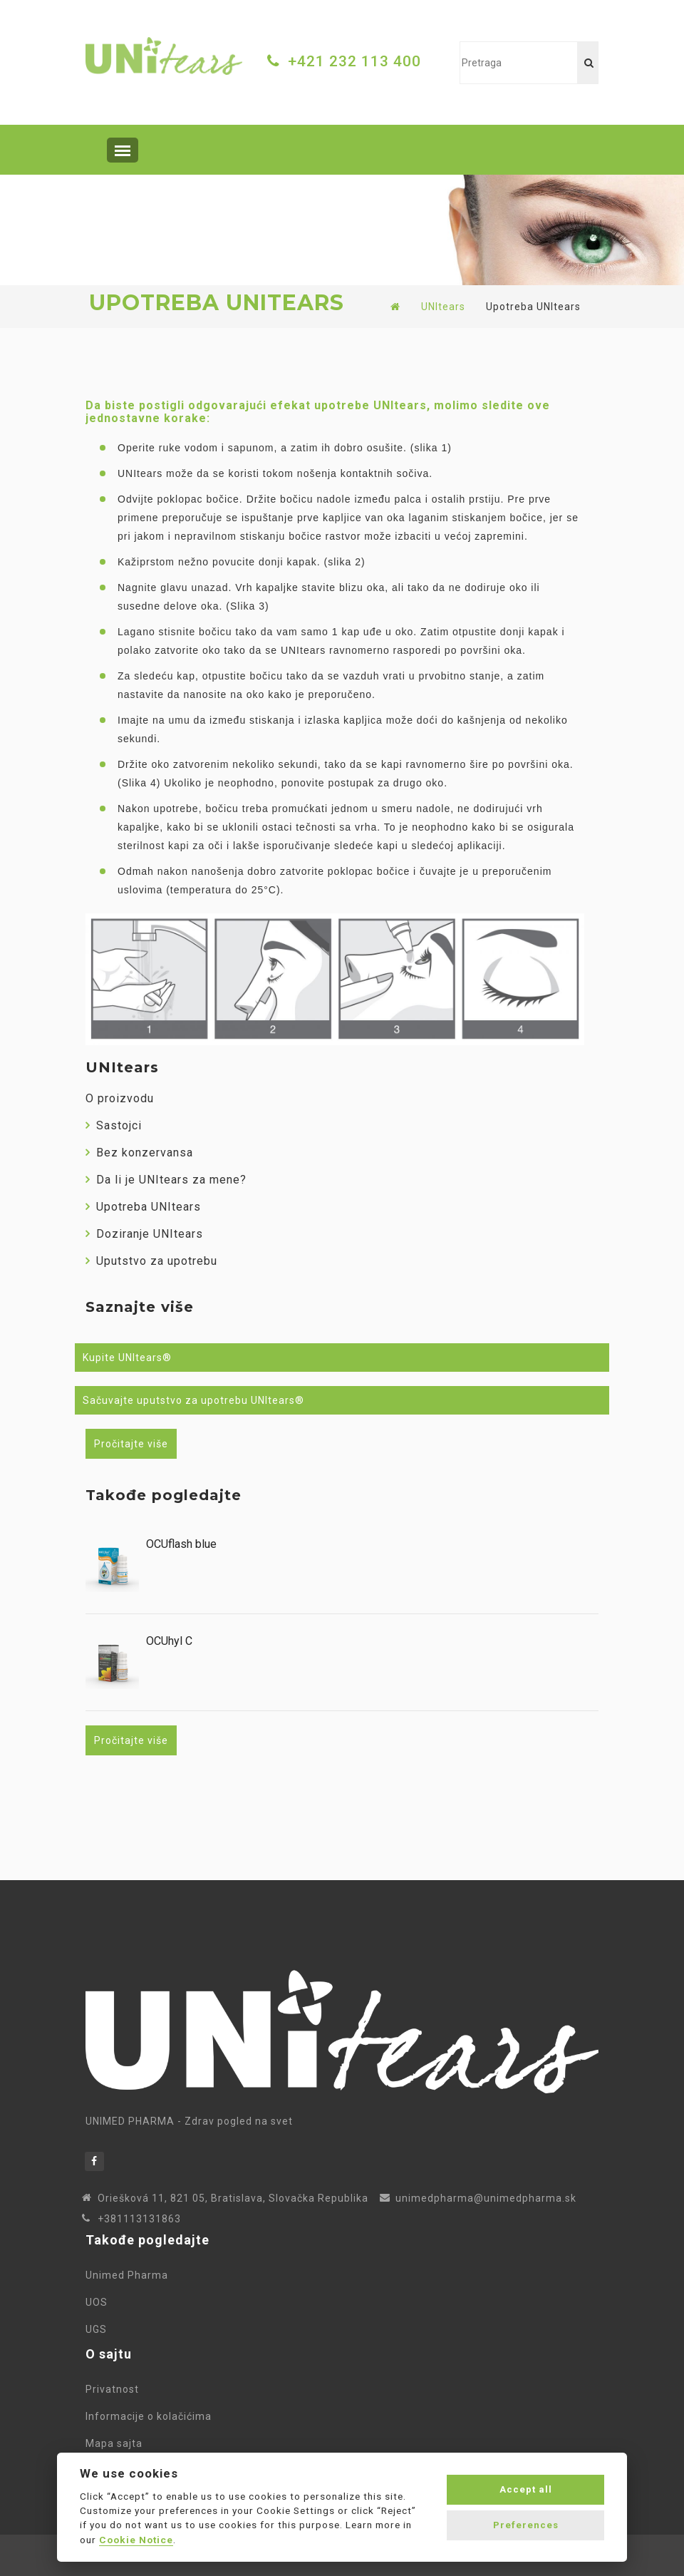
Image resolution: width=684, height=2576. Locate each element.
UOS (99, 2302)
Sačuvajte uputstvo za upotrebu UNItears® (193, 1400)
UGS (96, 2329)
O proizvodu (120, 1098)
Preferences (526, 2525)
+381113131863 (139, 2219)
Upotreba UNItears (143, 1206)
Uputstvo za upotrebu (151, 1261)
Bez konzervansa (139, 1152)
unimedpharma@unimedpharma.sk (485, 2198)
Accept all (525, 2489)
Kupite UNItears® (127, 1357)
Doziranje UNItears (144, 1234)
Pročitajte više (131, 1443)
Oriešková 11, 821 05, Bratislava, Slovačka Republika (233, 2198)
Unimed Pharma (130, 2275)
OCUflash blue (181, 1544)
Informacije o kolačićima (151, 2416)
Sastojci (114, 1125)
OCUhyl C (169, 1641)
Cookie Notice (136, 2539)
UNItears (443, 306)
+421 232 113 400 (354, 61)
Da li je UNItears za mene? (166, 1179)
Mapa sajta (117, 2443)
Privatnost (115, 2389)
